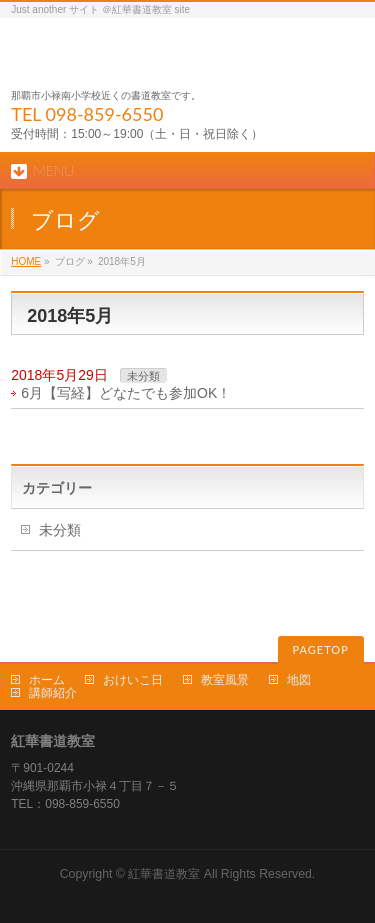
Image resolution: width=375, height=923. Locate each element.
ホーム (47, 680)
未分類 (143, 376)
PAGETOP (321, 649)
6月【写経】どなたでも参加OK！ (126, 393)
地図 (299, 680)
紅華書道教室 (164, 874)
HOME (26, 261)
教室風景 (225, 680)
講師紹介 (53, 693)
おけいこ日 (133, 680)
